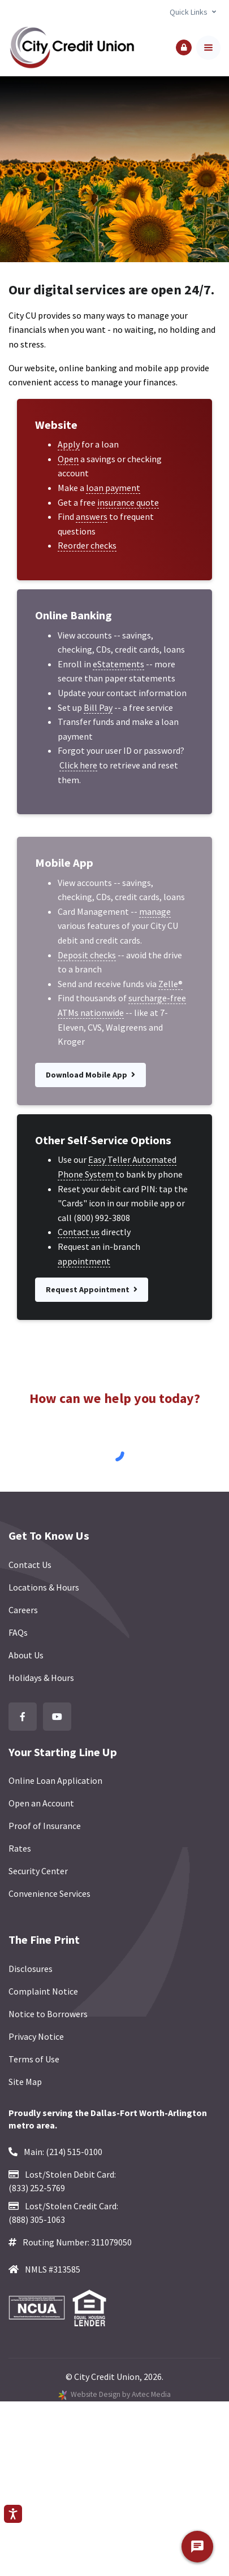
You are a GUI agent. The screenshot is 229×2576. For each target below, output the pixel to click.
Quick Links (189, 12)
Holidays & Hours (41, 1677)
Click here (78, 765)
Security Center (38, 1870)
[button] (184, 47)
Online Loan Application (55, 1780)
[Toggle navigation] (208, 48)
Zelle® (170, 983)
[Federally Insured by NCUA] (39, 2308)
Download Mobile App (90, 1075)
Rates (19, 1848)
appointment (84, 1261)
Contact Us (29, 1564)
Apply (69, 444)
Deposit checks (87, 955)
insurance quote (128, 502)
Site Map (25, 2081)
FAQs (18, 1632)
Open (68, 458)
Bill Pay (98, 707)
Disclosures (30, 1968)
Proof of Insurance (44, 1825)
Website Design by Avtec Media (121, 2394)
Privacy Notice (36, 2036)
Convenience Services (49, 1893)
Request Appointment (91, 1289)
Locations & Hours (43, 1587)
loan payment (113, 487)
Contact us (79, 1231)
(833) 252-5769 (36, 2187)
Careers (23, 1609)
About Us (26, 1655)
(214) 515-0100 (74, 2151)
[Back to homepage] (71, 48)
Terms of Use (33, 2059)
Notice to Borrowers (48, 2013)
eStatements (118, 664)
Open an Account (41, 1803)
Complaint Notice (43, 1991)
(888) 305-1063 (36, 2219)
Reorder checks (87, 545)
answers (91, 516)
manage (155, 911)
